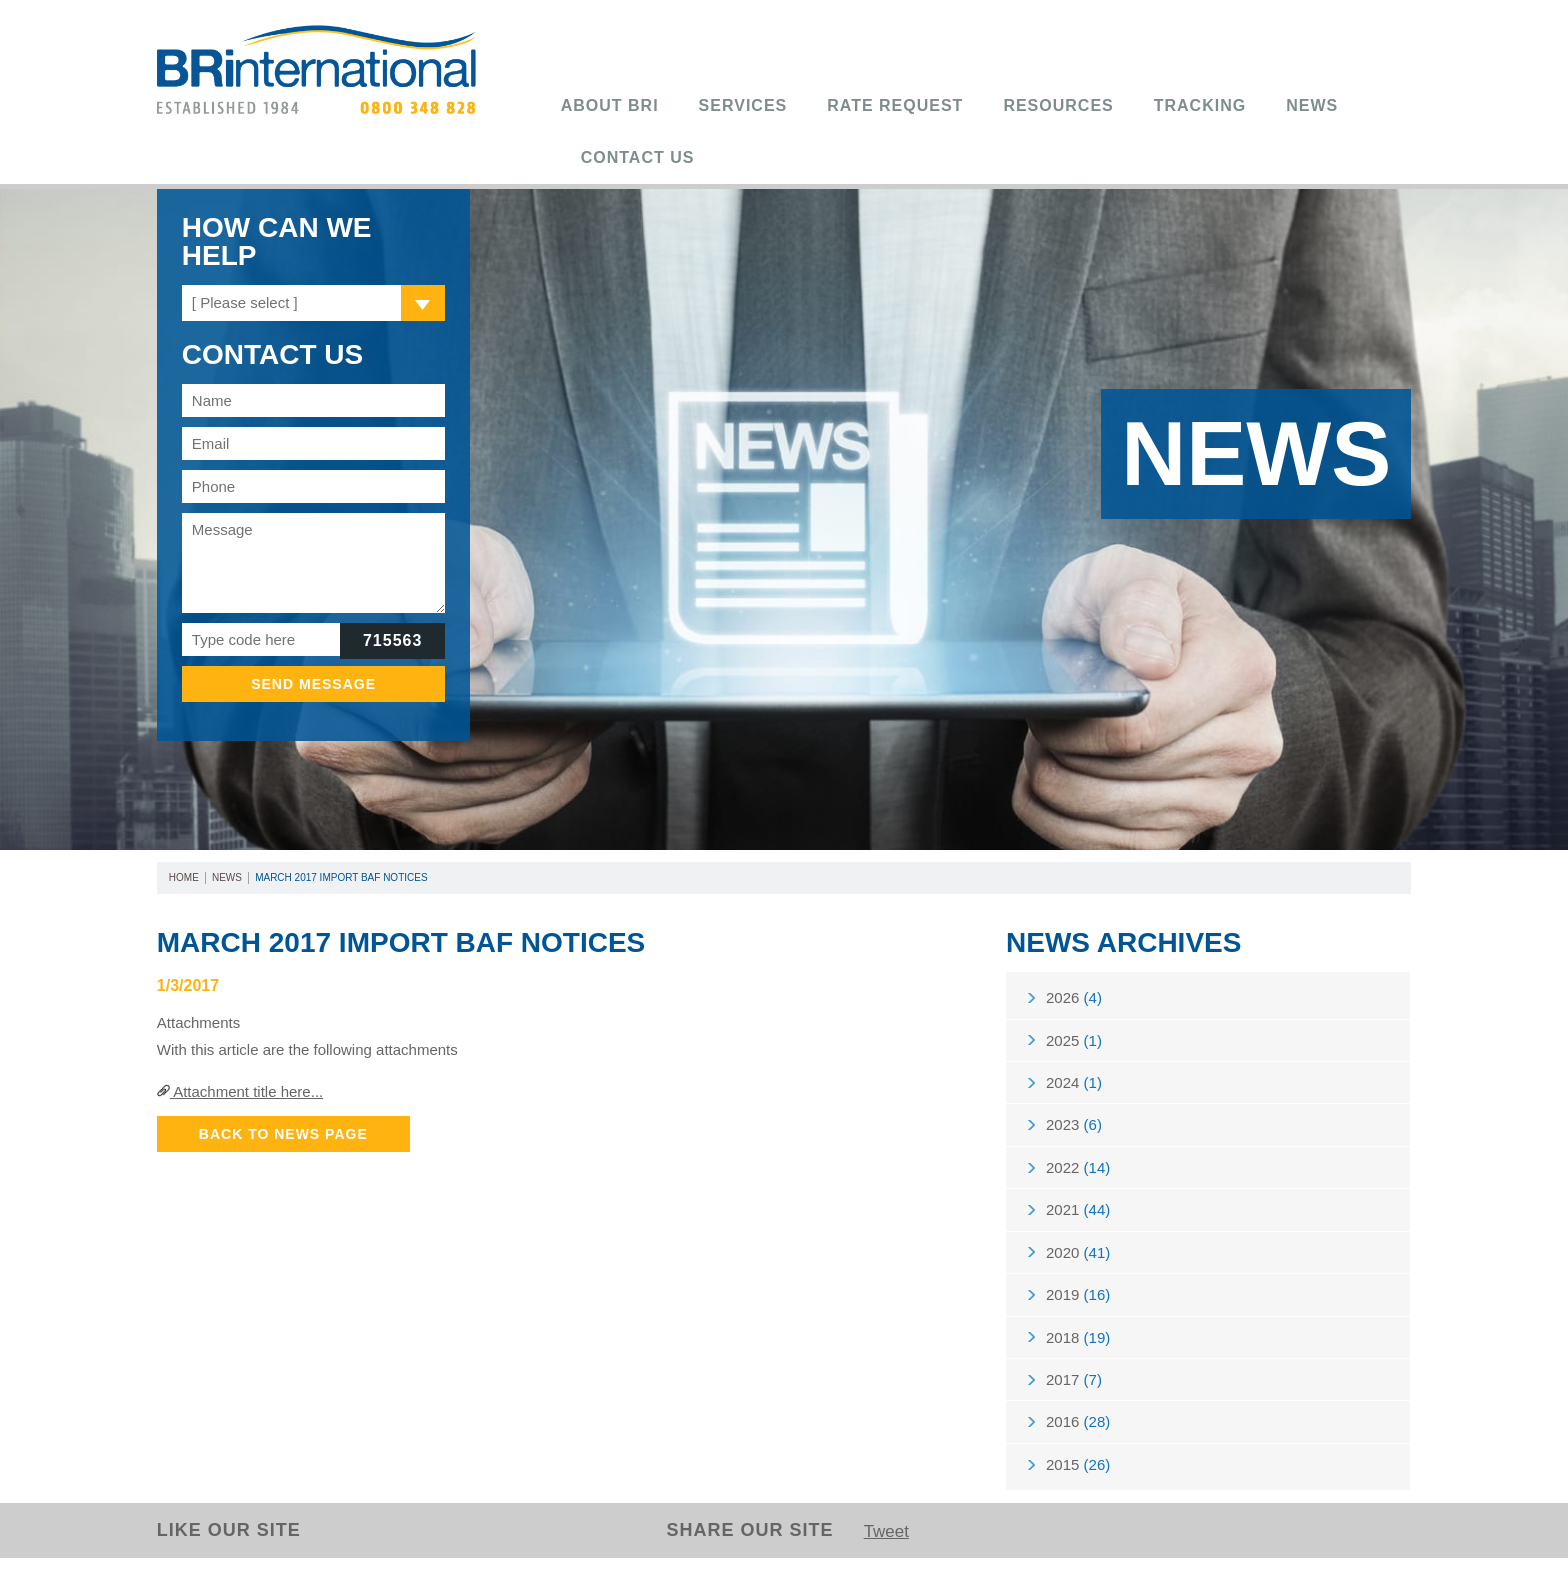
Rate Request (895, 105)
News (1312, 105)
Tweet (888, 1550)
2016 (1078, 1438)
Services (743, 105)
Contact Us (638, 157)
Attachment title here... (240, 1091)
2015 (1078, 1482)
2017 (1074, 1394)
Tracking (1200, 105)
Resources (1058, 105)
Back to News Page (283, 1134)
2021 (1078, 1218)
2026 (1074, 998)
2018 (1078, 1350)
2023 (1074, 1130)
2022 (1078, 1174)
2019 (1078, 1306)
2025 (1074, 1042)
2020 (1078, 1262)
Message (314, 563)
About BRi (610, 105)
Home (184, 877)
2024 (1074, 1086)
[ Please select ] (245, 302)
